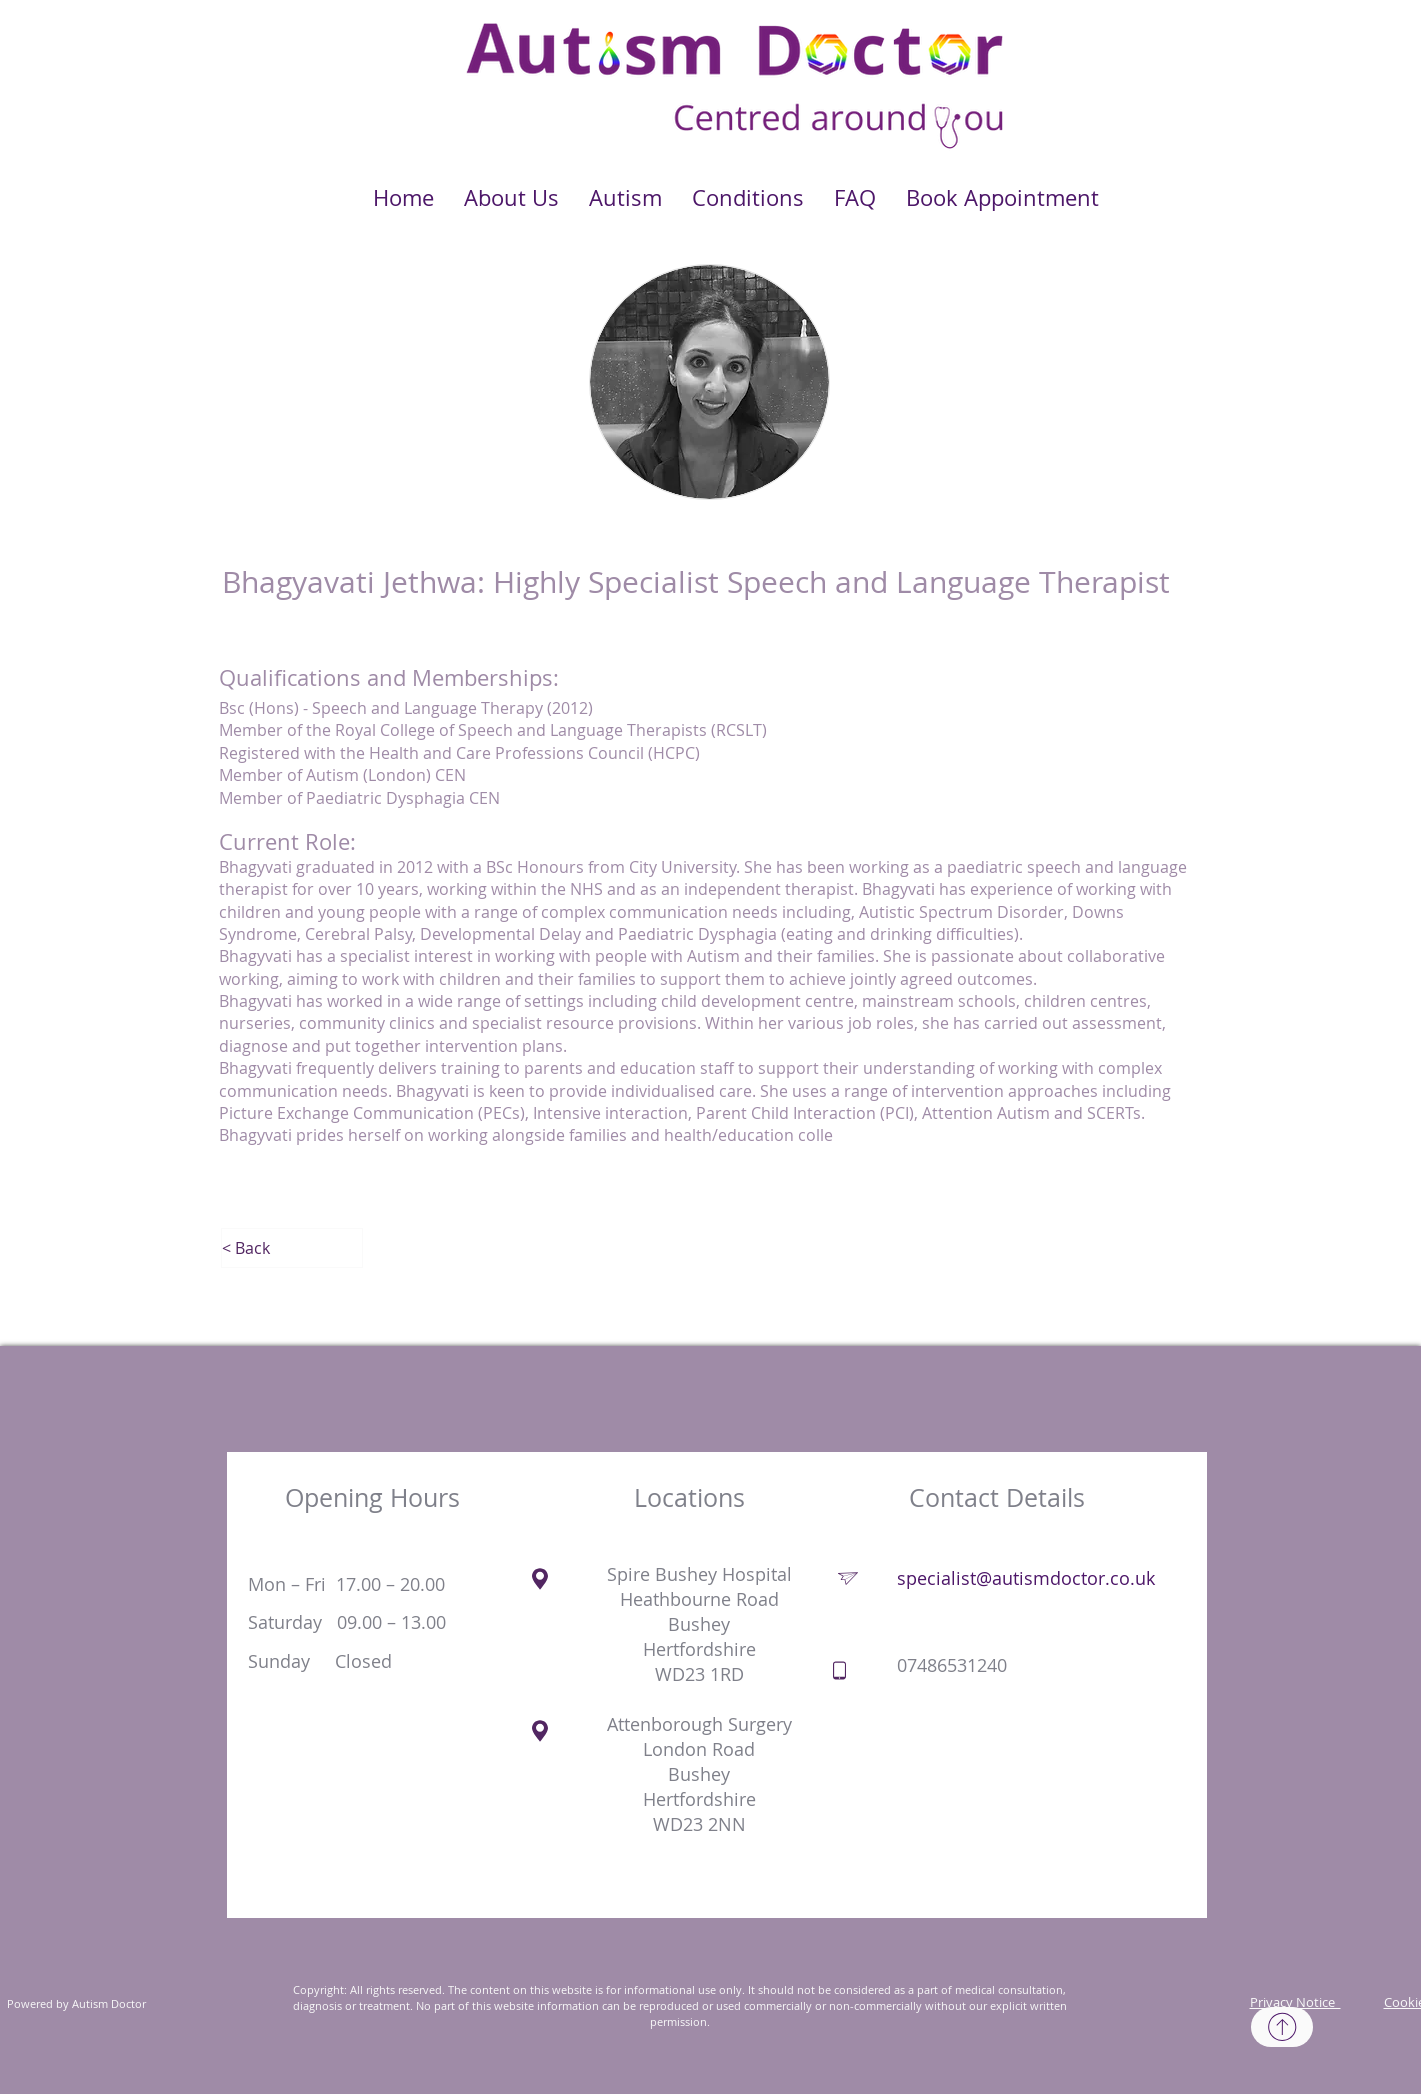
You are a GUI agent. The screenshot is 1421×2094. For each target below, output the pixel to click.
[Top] (1282, 2027)
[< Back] (292, 1248)
